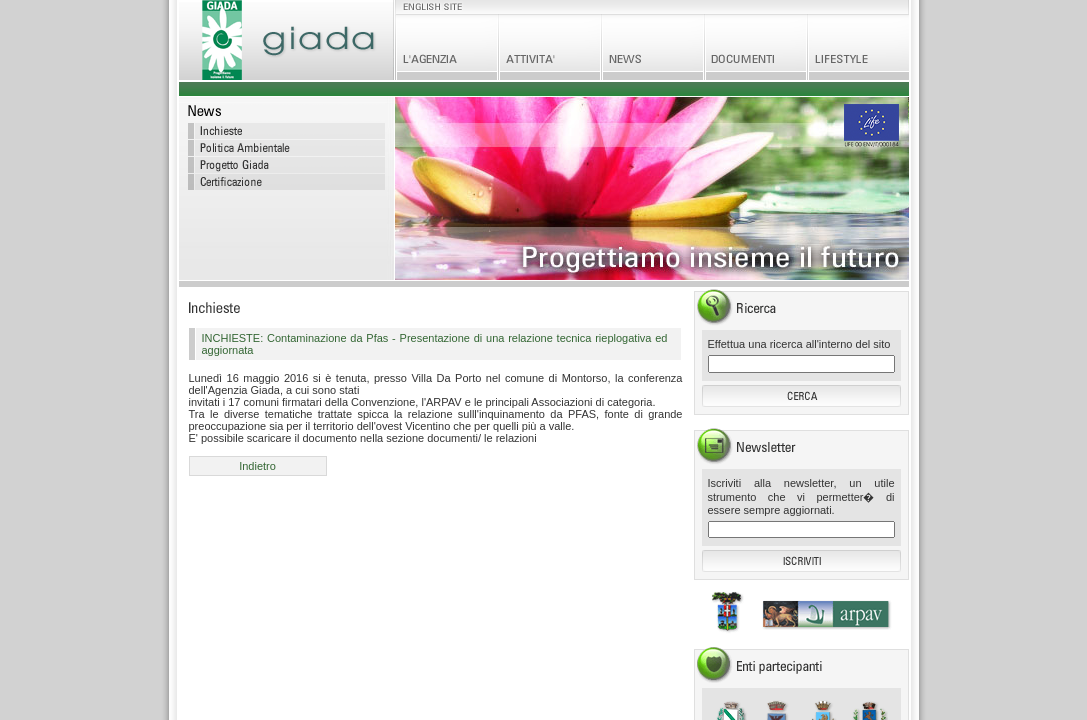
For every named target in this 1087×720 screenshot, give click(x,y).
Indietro (257, 466)
